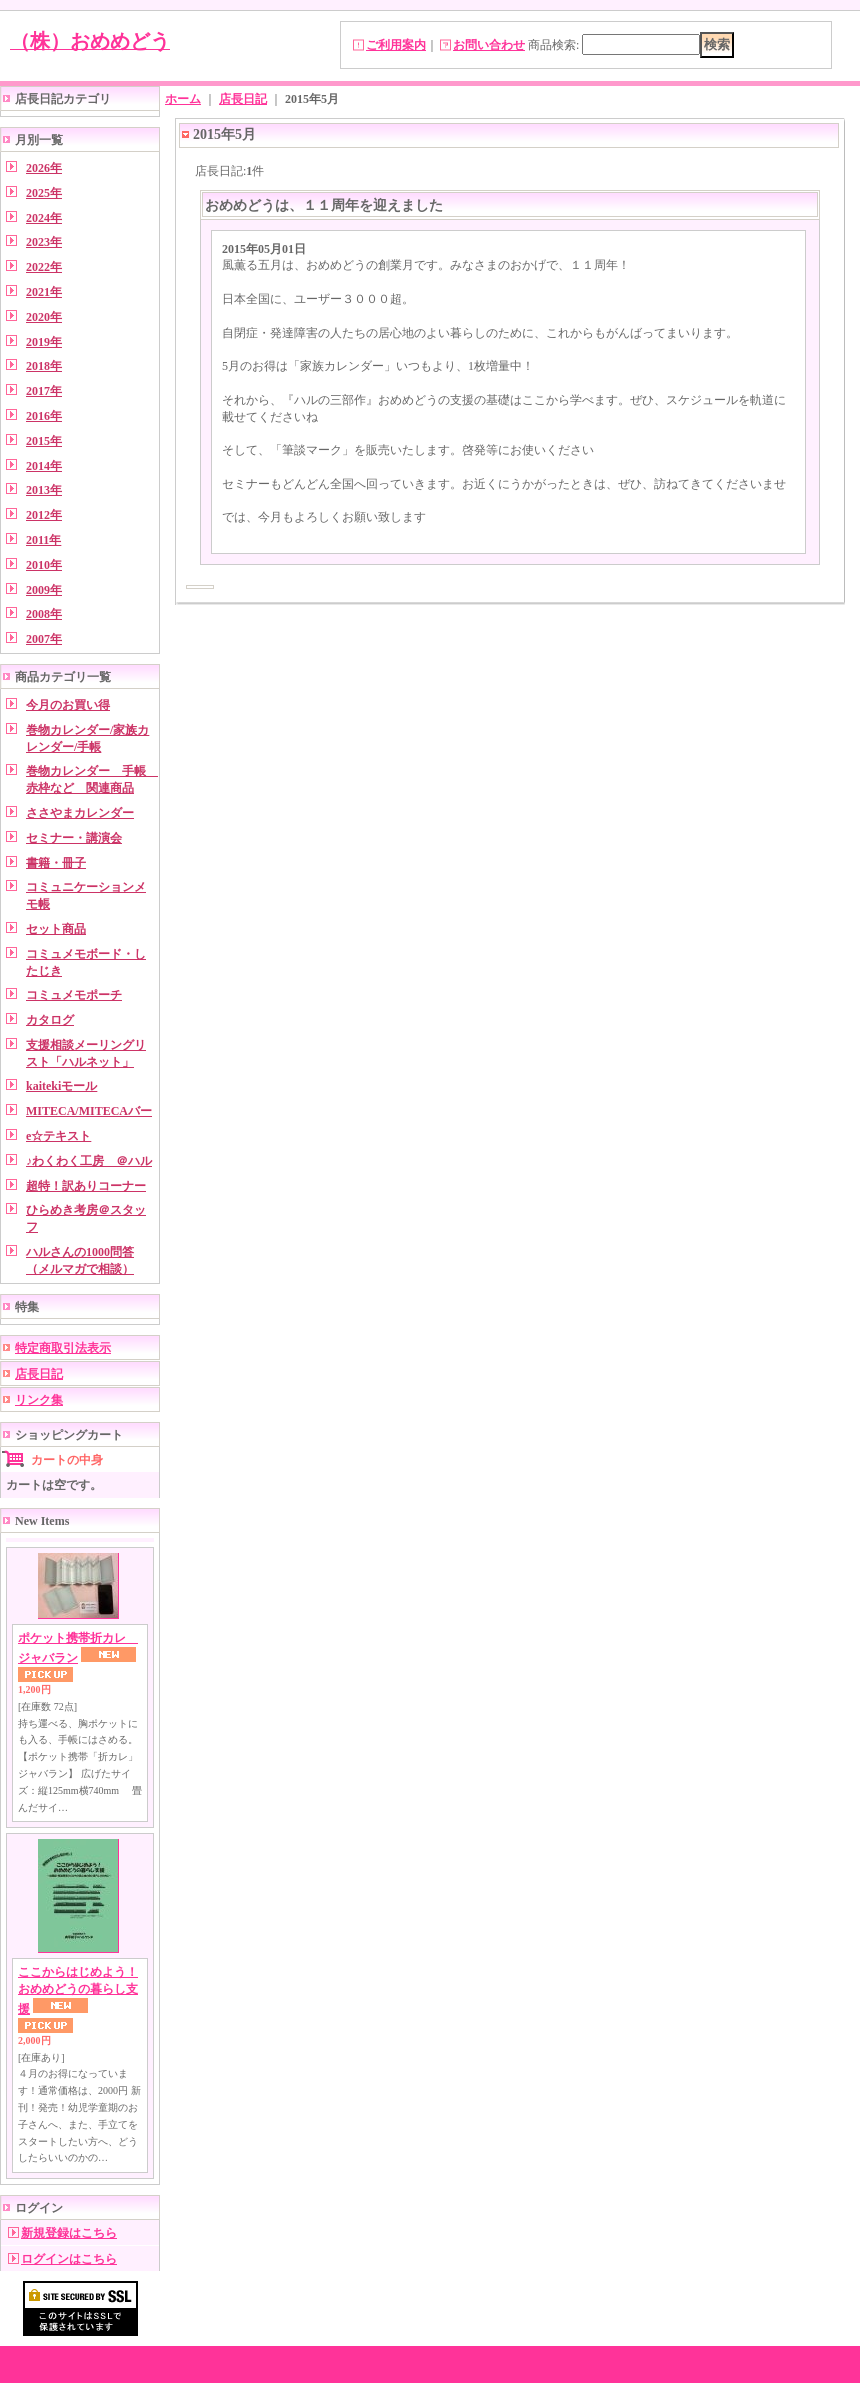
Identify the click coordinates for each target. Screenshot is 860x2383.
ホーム (183, 99)
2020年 (44, 317)
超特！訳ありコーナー (86, 1186)
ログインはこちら (69, 2259)
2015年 (44, 441)
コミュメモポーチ (74, 995)
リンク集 (39, 1400)
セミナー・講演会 (74, 838)
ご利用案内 (396, 45)
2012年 (44, 515)
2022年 (44, 267)
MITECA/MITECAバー (89, 1111)
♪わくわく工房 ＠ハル (89, 1161)
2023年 (44, 242)
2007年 (44, 639)
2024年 (44, 218)
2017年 (44, 391)
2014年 (44, 466)
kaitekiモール (61, 1086)
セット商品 (56, 929)
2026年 (44, 168)
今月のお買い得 (68, 705)
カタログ (50, 1020)
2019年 (44, 342)
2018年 (44, 366)
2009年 (44, 590)
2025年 (44, 193)
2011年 (43, 540)
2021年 (44, 292)
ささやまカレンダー (80, 813)
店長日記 (39, 1374)
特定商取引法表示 (63, 1348)
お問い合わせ (489, 45)
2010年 (44, 565)
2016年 (44, 416)
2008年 (44, 614)
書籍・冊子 (56, 863)
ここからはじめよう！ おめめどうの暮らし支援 (78, 1990)
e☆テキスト (58, 1136)
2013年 (44, 490)
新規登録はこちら (69, 2233)
